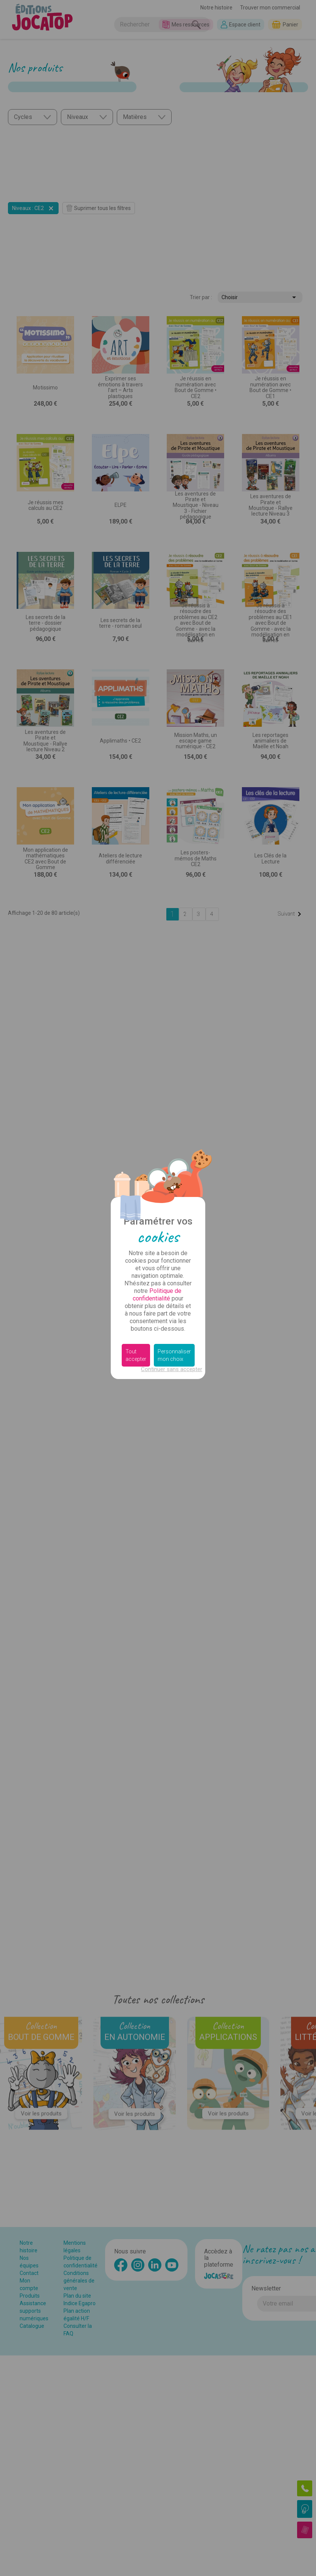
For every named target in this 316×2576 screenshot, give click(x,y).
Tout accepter (135, 1355)
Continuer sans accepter (171, 1369)
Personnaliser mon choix (174, 1355)
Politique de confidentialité (157, 1294)
